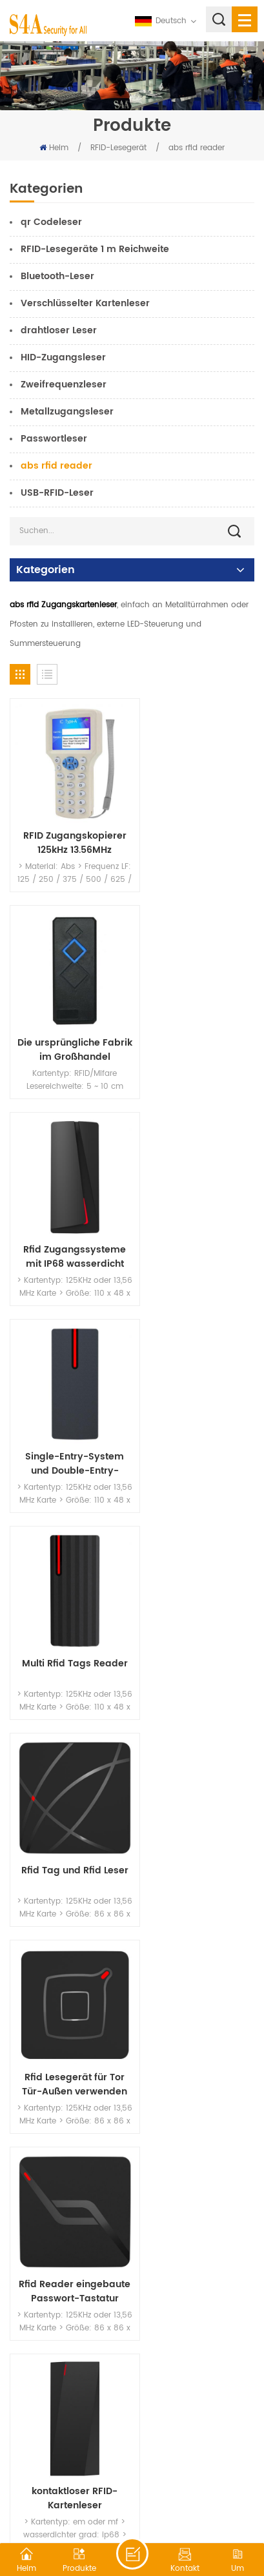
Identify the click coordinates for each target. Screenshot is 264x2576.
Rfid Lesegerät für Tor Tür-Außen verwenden (67, 1406)
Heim (53, 148)
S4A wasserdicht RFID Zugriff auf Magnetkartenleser (196, 2175)
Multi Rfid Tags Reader (67, 1214)
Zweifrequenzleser (64, 384)
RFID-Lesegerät (118, 148)
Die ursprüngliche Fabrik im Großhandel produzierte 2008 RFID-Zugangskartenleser (196, 829)
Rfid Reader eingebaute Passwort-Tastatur (196, 1406)
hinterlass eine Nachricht (132, 2553)
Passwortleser (54, 438)
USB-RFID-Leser (57, 492)
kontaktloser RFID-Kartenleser (67, 1599)
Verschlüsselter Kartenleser (85, 303)
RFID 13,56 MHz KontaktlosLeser (68, 1983)
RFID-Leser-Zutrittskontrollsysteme (197, 1599)
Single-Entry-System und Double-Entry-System (196, 1021)
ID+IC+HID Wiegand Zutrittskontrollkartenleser (197, 1791)
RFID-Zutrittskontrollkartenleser (67, 1791)
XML (96, 2508)
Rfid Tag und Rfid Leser (196, 1214)
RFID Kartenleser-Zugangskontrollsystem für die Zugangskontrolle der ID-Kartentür (197, 1983)
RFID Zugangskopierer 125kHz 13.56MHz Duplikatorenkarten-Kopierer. (67, 829)
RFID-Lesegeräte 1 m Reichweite (95, 249)
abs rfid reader (196, 148)
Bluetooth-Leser (57, 276)
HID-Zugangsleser (63, 357)
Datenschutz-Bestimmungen (172, 2508)
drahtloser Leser (59, 330)
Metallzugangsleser (67, 411)
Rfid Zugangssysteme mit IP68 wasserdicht (67, 1021)
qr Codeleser (51, 222)
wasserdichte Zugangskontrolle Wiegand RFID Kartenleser (67, 2175)
